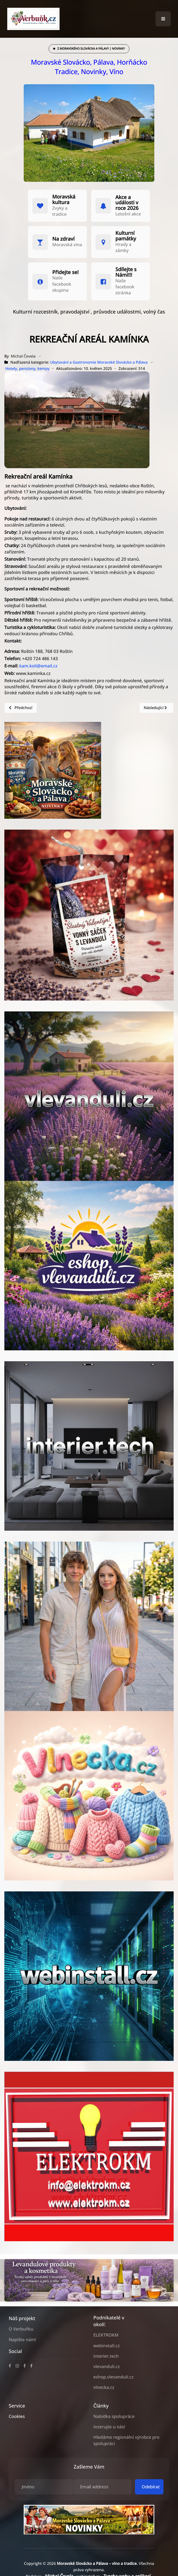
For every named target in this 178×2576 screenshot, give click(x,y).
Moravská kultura (63, 199)
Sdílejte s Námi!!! (125, 272)
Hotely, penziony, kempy (27, 368)
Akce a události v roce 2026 (127, 203)
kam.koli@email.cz (38, 666)
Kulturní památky (125, 236)
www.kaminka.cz (33, 673)
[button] (163, 19)
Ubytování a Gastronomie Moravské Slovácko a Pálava (99, 362)
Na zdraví (63, 239)
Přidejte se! (65, 272)
